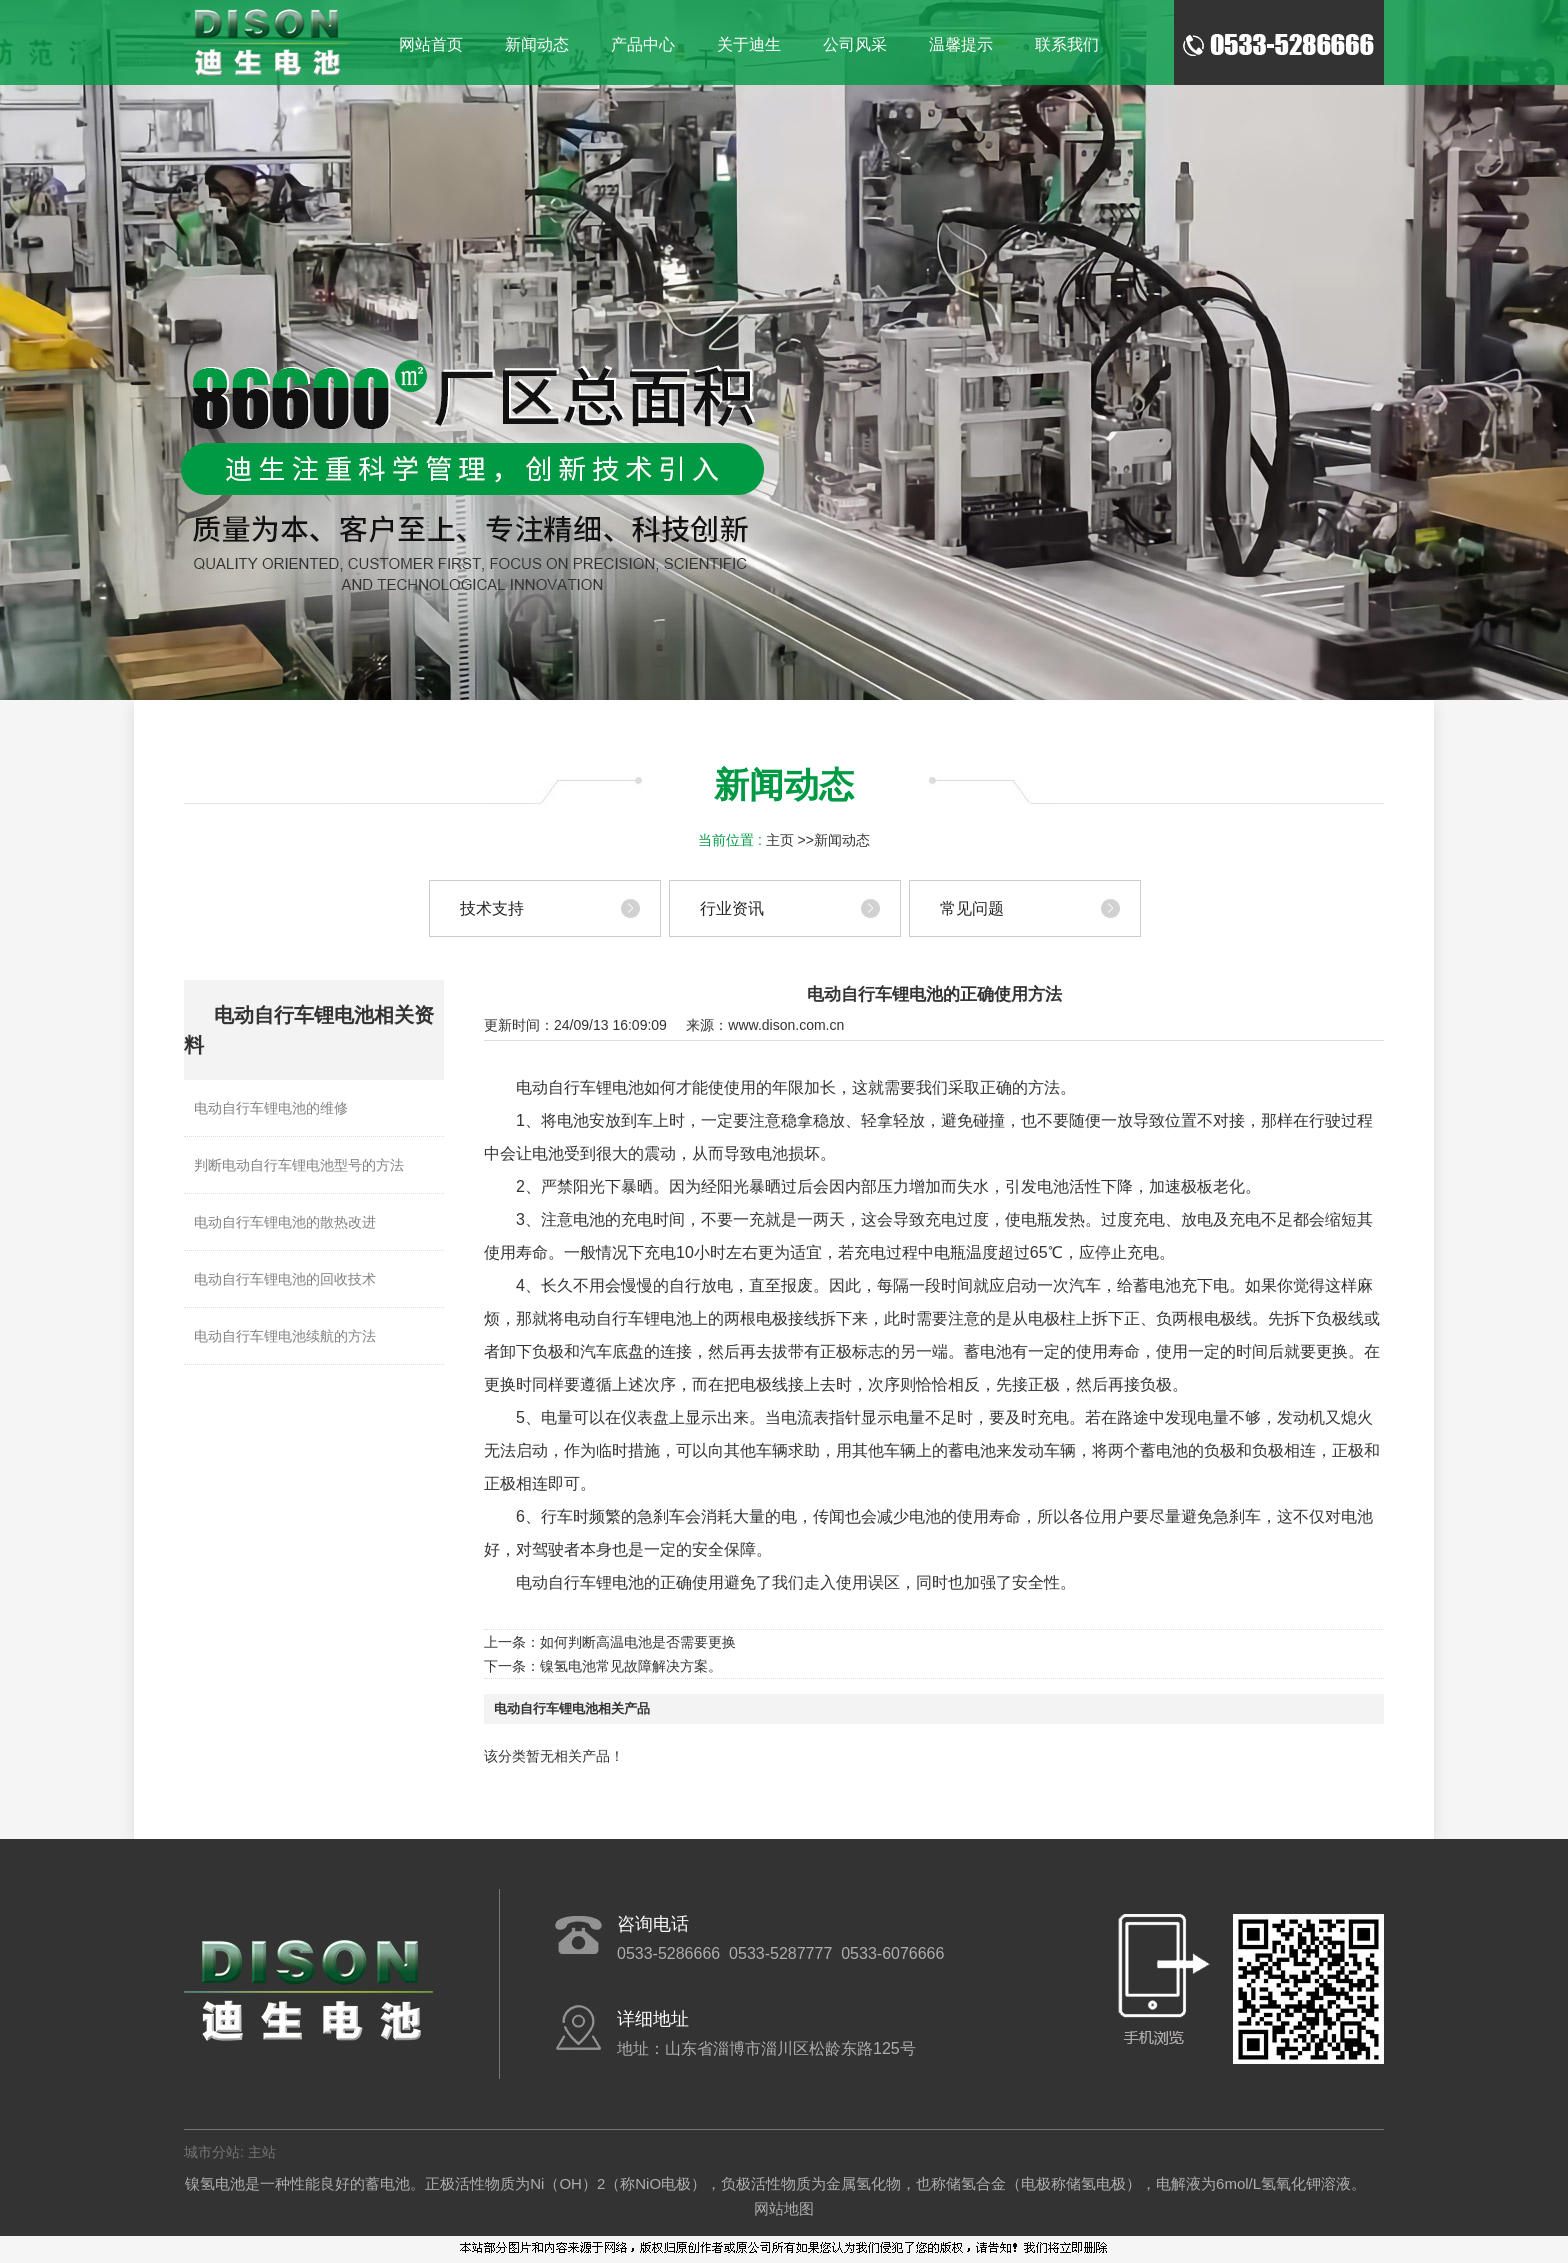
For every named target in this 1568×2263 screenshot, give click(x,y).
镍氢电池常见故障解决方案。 (631, 1666)
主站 (260, 2152)
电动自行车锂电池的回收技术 (285, 1279)
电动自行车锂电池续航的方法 (285, 1336)
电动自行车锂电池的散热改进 (285, 1222)
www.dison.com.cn (786, 1025)
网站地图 (784, 2208)
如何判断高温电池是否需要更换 (638, 1642)
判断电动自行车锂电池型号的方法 (299, 1165)
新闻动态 (842, 840)
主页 (780, 840)
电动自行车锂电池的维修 (271, 1108)
